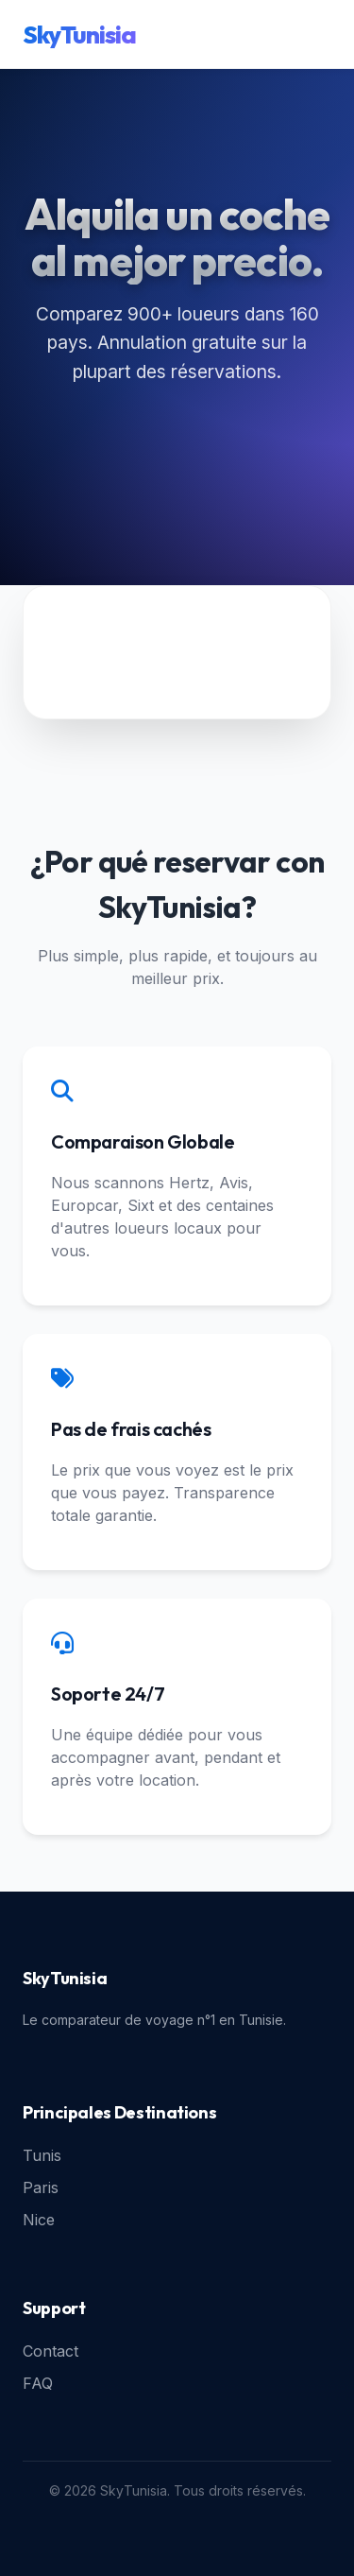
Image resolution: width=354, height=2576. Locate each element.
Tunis (42, 2155)
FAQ (38, 2383)
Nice (39, 2219)
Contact (50, 2351)
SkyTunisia (79, 34)
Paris (41, 2187)
